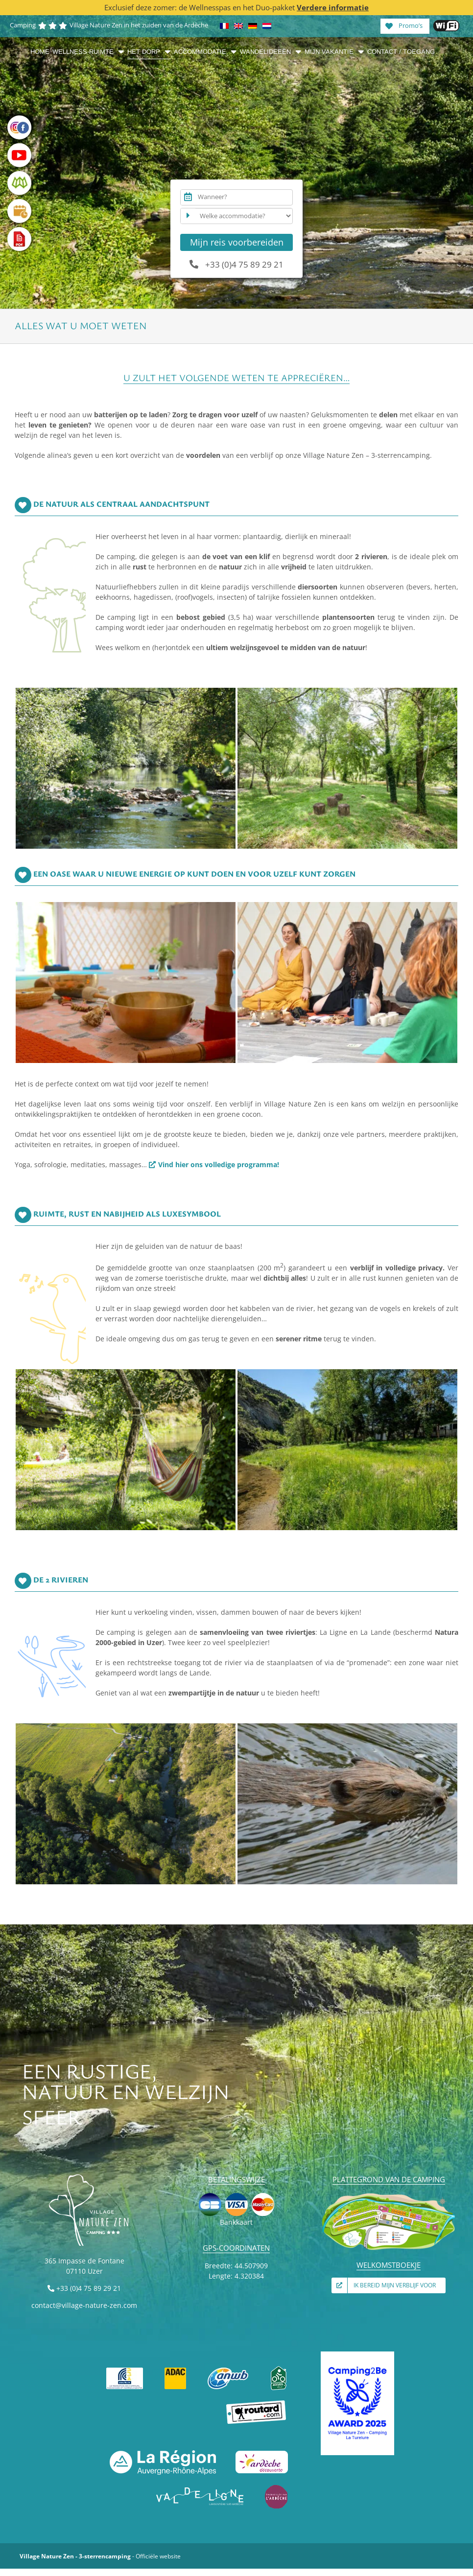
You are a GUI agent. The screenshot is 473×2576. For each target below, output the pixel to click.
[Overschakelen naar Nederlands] (266, 26)
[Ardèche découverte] (262, 2453)
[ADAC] (175, 2369)
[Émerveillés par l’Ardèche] (276, 2487)
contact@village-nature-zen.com (84, 2305)
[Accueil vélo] (278, 2369)
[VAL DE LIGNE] (200, 2487)
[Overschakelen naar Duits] (252, 26)
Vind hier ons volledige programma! (218, 1164)
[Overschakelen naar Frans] (224, 26)
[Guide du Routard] (256, 2403)
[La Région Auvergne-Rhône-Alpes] (163, 2453)
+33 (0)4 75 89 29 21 (236, 264)
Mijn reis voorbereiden (237, 242)
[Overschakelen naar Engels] (238, 26)
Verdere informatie (333, 7)
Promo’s (404, 25)
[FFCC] (125, 2369)
